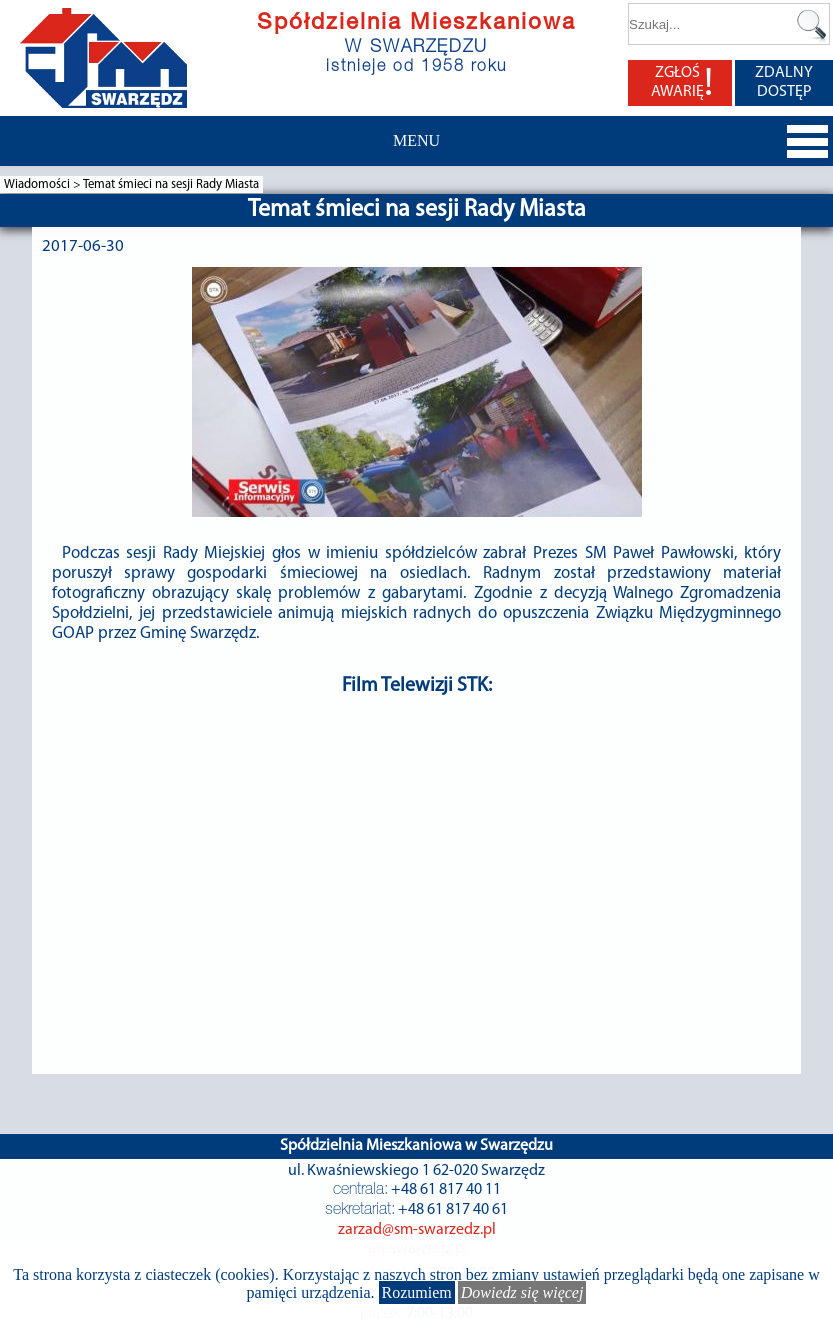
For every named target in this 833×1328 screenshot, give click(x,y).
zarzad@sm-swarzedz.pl (417, 1230)
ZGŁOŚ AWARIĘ (682, 83)
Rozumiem (417, 1292)
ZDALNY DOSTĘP (784, 82)
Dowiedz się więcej (522, 1292)
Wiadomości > (43, 184)
